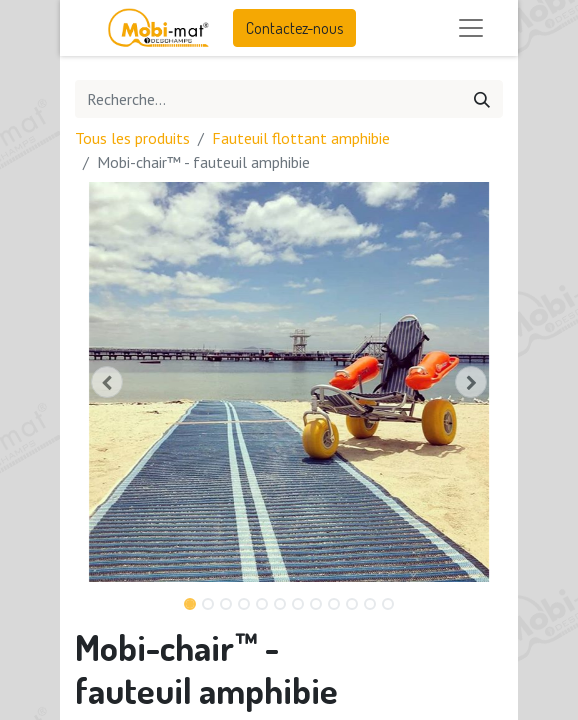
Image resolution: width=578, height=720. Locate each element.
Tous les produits (132, 138)
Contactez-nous (294, 28)
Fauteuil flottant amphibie (301, 138)
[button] (107, 382)
